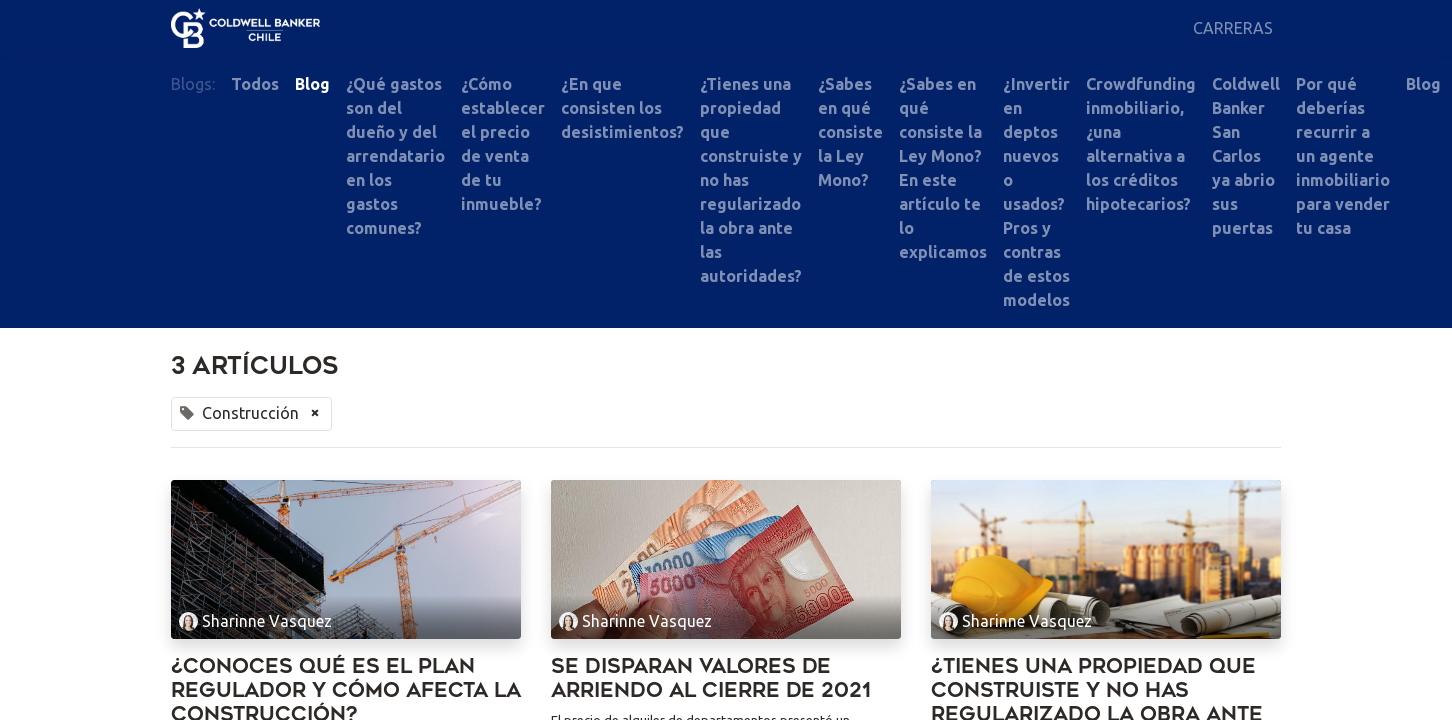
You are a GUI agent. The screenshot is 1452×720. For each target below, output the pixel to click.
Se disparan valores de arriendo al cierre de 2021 (711, 678)
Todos (255, 84)
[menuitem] (1233, 28)
